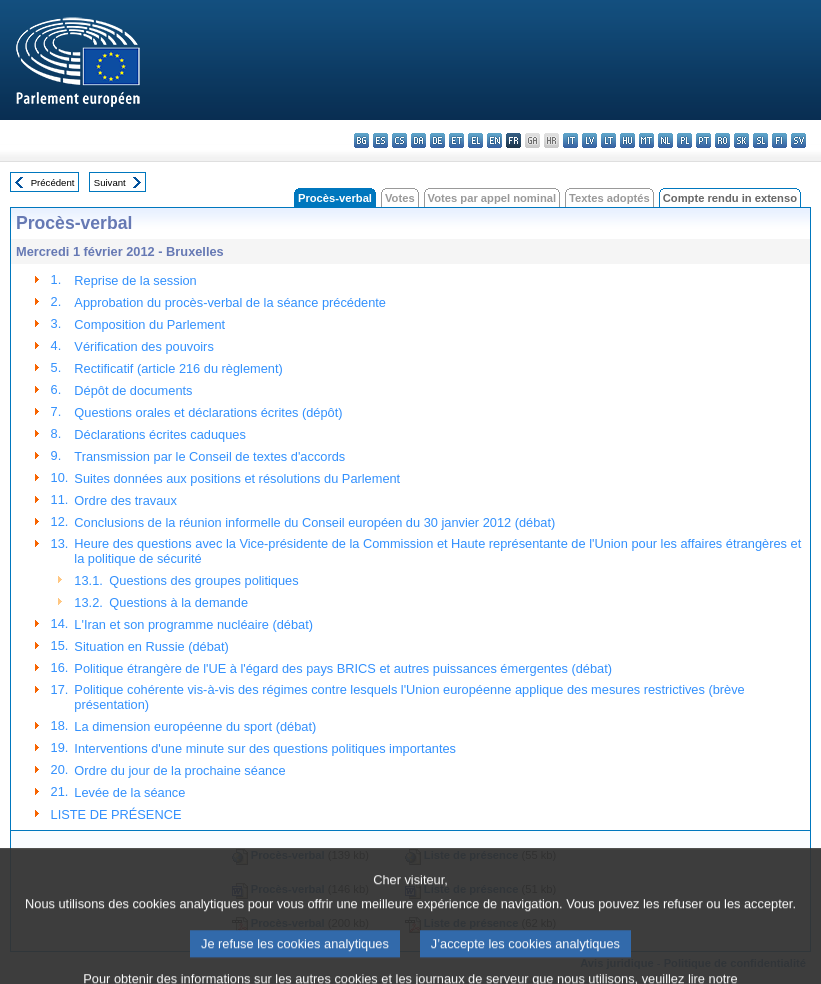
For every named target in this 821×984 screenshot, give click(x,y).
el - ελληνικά (475, 140)
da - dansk (418, 140)
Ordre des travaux (125, 500)
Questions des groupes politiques (203, 580)
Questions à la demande (178, 602)
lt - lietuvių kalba (608, 140)
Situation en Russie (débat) (151, 646)
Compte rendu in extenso (730, 198)
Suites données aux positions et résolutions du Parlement (237, 478)
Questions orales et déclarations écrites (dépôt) (208, 412)
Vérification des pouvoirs (143, 346)
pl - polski (684, 140)
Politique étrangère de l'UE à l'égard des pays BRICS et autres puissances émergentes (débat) (343, 668)
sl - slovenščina (760, 140)
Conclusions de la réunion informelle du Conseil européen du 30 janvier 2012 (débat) (314, 522)
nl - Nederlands (665, 140)
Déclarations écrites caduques (159, 434)
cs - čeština (399, 140)
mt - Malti (646, 140)
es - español (380, 140)
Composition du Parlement (149, 324)
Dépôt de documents (133, 390)
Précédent (53, 182)
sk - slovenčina (741, 140)
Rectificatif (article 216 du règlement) (178, 368)
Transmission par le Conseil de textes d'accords (209, 456)
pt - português (703, 140)
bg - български (361, 140)
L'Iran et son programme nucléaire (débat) (193, 624)
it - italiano (570, 140)
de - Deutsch (437, 140)
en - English (494, 140)
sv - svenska (798, 140)
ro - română (722, 140)
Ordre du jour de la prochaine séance (179, 770)
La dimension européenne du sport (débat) (195, 726)
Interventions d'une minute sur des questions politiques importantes (265, 748)
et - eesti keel (456, 140)
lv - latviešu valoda (589, 140)
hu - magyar (627, 140)
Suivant (110, 182)
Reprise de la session (135, 280)
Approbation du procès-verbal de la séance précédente (230, 302)
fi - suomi (779, 140)
